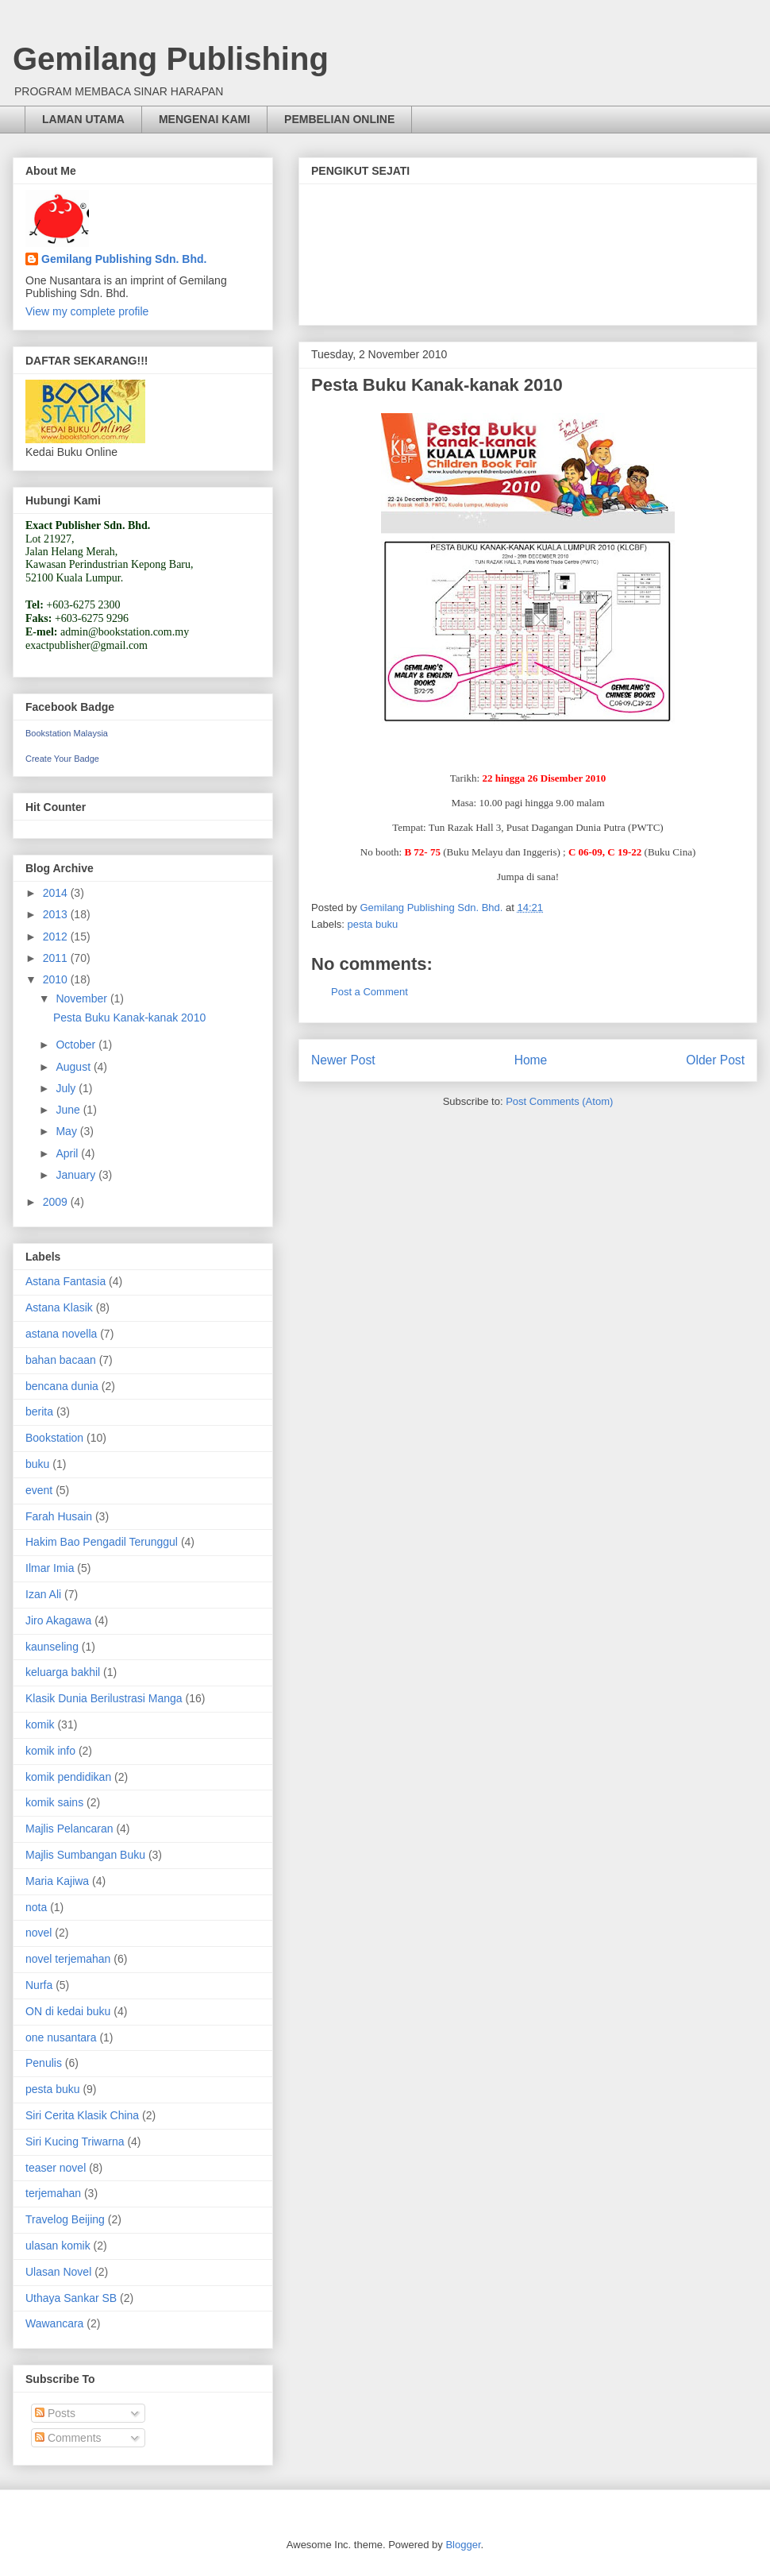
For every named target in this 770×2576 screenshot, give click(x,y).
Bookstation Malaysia (66, 733)
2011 (57, 958)
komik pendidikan (68, 1777)
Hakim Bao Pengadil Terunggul (101, 1541)
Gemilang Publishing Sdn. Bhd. (123, 259)
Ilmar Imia (49, 1568)
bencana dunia (61, 1386)
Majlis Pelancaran (69, 1828)
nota (36, 1907)
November (83, 998)
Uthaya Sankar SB (71, 2298)
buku (37, 1464)
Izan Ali (43, 1594)
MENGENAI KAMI (204, 119)
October (77, 1044)
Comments (68, 2437)
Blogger (462, 2545)
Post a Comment (369, 992)
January (77, 1174)
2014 (57, 892)
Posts (55, 2413)
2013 (57, 914)
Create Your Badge (62, 758)
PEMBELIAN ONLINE (339, 119)
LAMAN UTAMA (83, 119)
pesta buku (373, 924)
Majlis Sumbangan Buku (85, 1854)
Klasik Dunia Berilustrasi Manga (104, 1698)
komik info (50, 1750)
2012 (57, 936)
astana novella (61, 1333)
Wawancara (54, 2323)
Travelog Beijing (65, 2219)
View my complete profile (86, 311)
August (74, 1066)
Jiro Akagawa (58, 1620)
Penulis (43, 2063)
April (68, 1153)
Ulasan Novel (58, 2271)
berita (39, 1411)
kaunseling (52, 1646)
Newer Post (343, 1060)
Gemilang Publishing (171, 58)
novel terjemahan (67, 1958)
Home (531, 1060)
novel (38, 1932)
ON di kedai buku (67, 2011)
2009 (57, 1201)
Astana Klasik (59, 1307)
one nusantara (61, 2037)
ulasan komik (57, 2245)
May (67, 1131)
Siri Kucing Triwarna (75, 2141)
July (67, 1088)
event (38, 1490)
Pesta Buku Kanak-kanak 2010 (129, 1017)
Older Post (715, 1060)
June (69, 1109)
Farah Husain (58, 1516)
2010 (57, 979)
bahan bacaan (60, 1360)
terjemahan (53, 2193)
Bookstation (54, 1437)
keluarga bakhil (62, 1672)
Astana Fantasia (65, 1281)
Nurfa (38, 1985)
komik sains (54, 1802)
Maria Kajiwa (57, 1881)
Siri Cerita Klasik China (82, 2115)
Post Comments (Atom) (559, 1101)
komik (40, 1724)
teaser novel (55, 2167)
